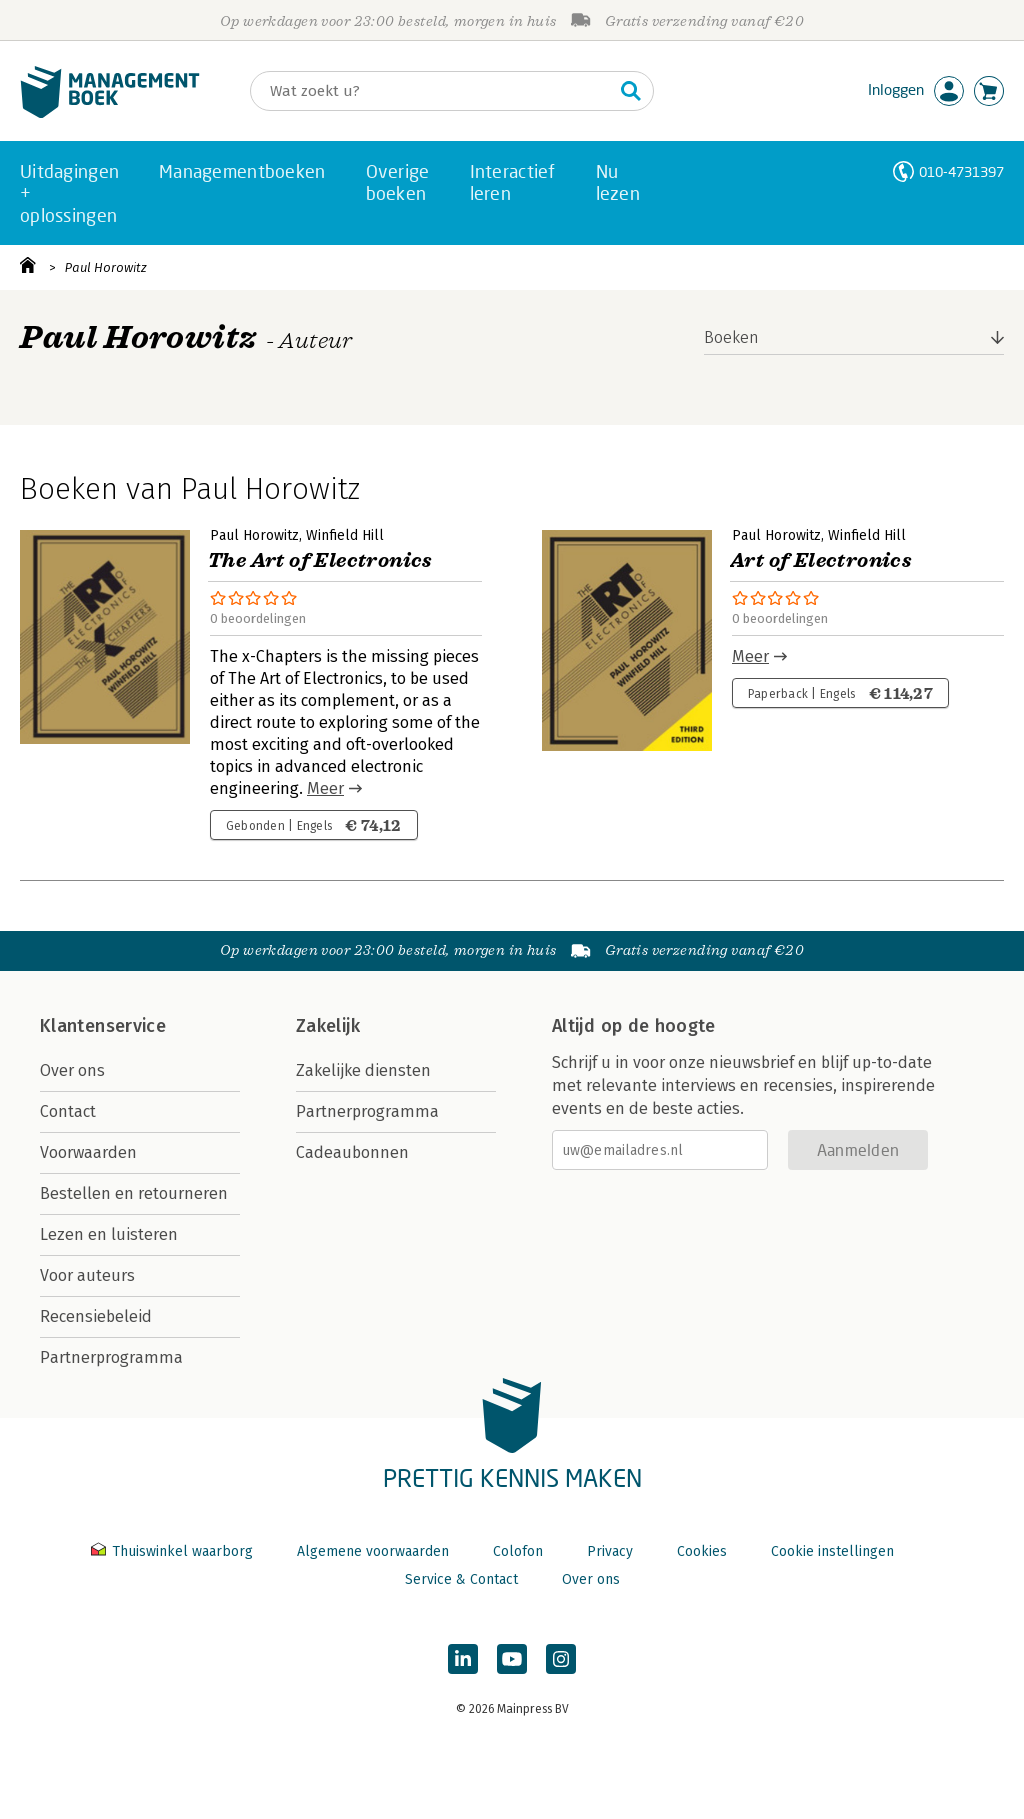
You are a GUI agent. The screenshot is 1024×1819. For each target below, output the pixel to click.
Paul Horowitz (106, 267)
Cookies (702, 1551)
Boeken (731, 337)
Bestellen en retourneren (134, 1193)
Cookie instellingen (832, 1551)
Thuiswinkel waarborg (174, 1551)
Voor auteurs (87, 1275)
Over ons (72, 1070)
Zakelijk (328, 1026)
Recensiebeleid (96, 1316)
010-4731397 (961, 171)
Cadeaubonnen (352, 1152)
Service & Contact (461, 1579)
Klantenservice (103, 1026)
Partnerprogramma (111, 1357)
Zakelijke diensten (363, 1070)
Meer (325, 788)
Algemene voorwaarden (373, 1551)
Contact (68, 1111)
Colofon (518, 1551)
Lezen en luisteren (109, 1234)
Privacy (610, 1551)
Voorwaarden (88, 1152)
